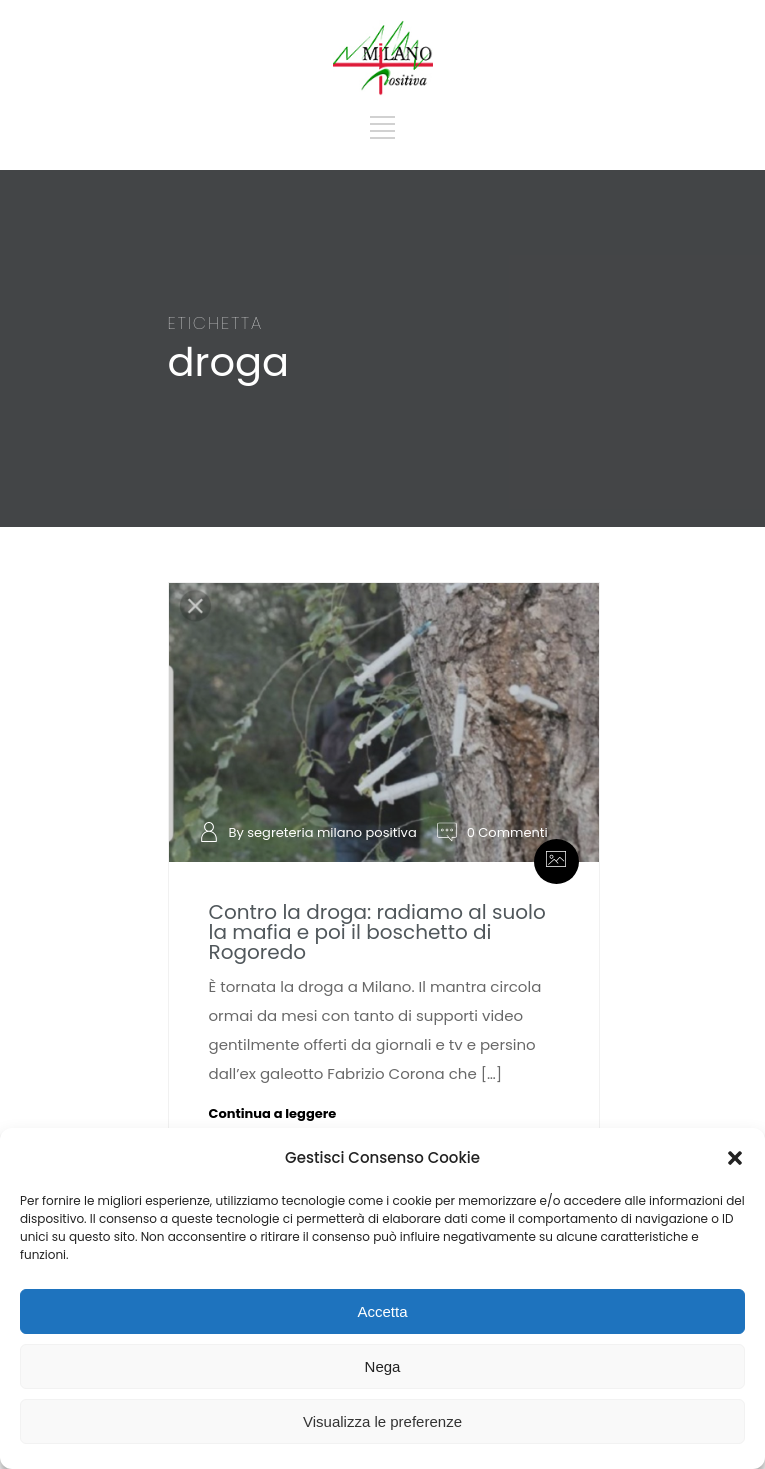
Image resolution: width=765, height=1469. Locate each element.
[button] (735, 1158)
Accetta (382, 1311)
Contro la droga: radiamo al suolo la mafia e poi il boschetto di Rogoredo (377, 932)
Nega (383, 1366)
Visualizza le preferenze (382, 1421)
